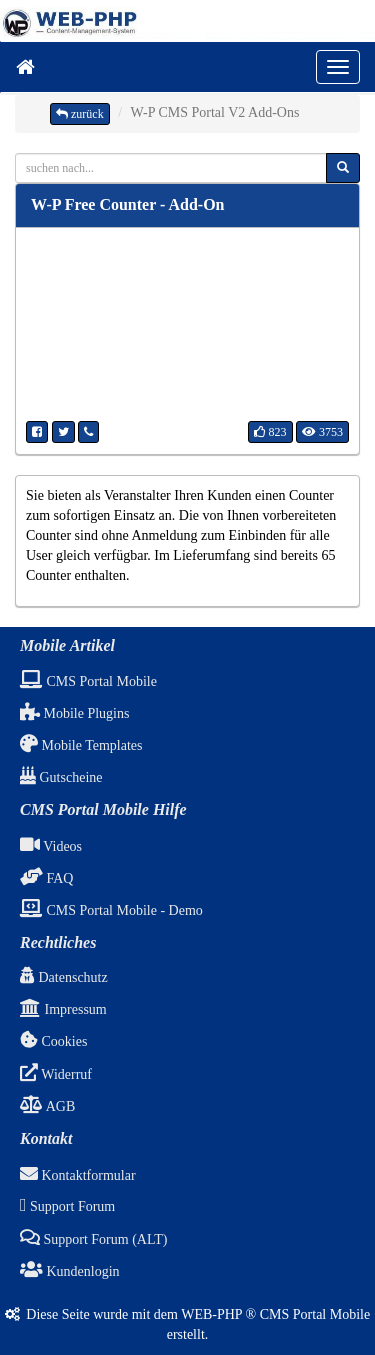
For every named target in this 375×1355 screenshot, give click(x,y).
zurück (80, 114)
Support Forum (67, 1206)
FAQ (46, 878)
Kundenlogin (70, 1271)
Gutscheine (61, 777)
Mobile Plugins (74, 713)
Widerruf (56, 1074)
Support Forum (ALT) (93, 1239)
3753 (322, 432)
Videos (51, 846)
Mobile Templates (81, 745)
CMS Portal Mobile (88, 681)
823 (270, 432)
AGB (47, 1106)
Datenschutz (64, 977)
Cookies (53, 1041)
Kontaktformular (78, 1175)
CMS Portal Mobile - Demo (111, 910)
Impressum (63, 1009)
